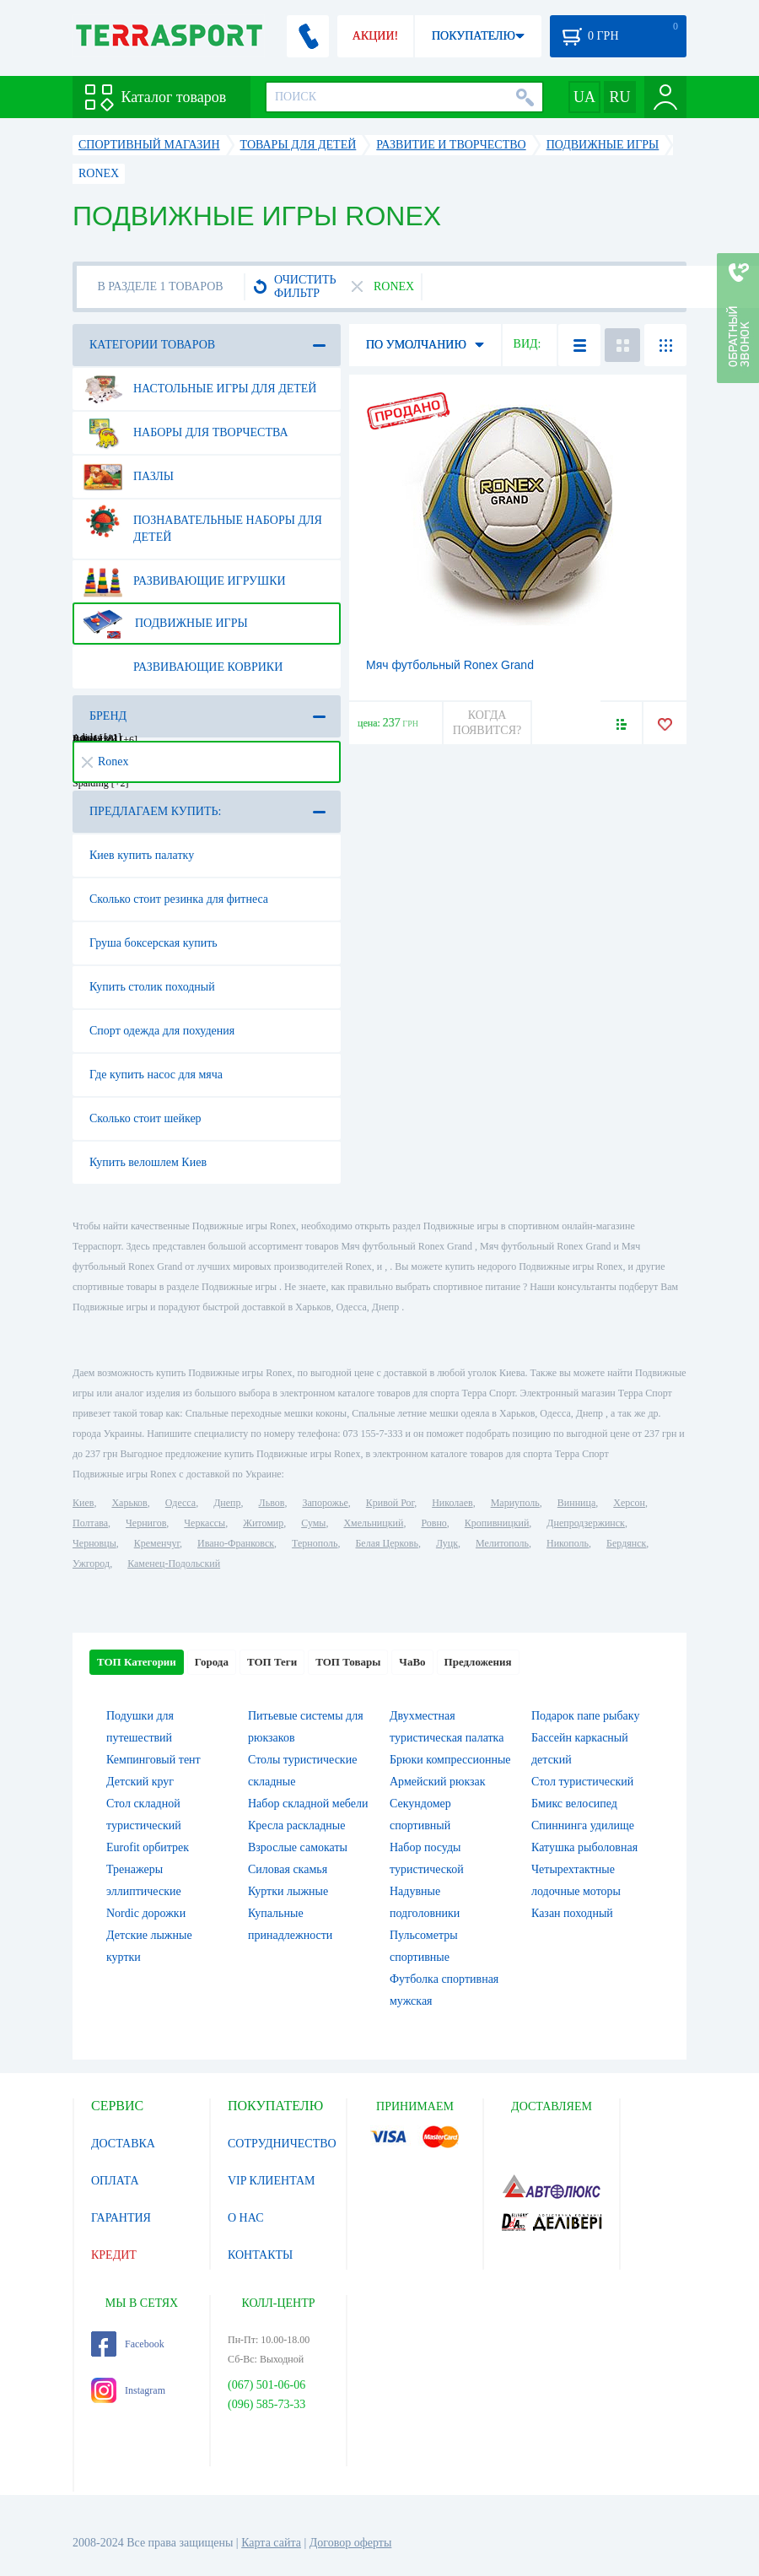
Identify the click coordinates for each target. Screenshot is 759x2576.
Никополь (567, 1543)
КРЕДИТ (114, 2255)
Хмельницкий (373, 1523)
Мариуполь (515, 1503)
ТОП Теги (272, 1661)
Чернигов (146, 1523)
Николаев (452, 1503)
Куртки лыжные (288, 1891)
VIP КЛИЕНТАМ (271, 2180)
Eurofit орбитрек (147, 1847)
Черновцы (94, 1543)
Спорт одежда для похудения (161, 1030)
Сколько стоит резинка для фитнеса (178, 899)
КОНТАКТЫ (260, 2255)
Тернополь (314, 1543)
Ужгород (91, 1563)
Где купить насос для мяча (156, 1074)
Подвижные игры (165, 623)
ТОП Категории (136, 1661)
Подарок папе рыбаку (585, 1715)
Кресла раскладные (296, 1825)
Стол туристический (582, 1781)
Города (212, 1661)
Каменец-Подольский (173, 1563)
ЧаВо (412, 1661)
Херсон (629, 1503)
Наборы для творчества (185, 432)
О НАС (245, 2217)
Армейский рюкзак (438, 1781)
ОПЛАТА (115, 2180)
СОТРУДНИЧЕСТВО (282, 2143)
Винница (576, 1503)
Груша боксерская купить (153, 943)
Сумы (313, 1523)
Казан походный (572, 1913)
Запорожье (324, 1503)
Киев (83, 1503)
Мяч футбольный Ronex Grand (450, 665)
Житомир (263, 1523)
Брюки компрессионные (450, 1759)
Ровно (433, 1523)
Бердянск (626, 1543)
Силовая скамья (287, 1869)
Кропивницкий (497, 1523)
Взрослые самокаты (297, 1847)
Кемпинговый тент (153, 1759)
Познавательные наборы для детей (202, 522)
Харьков (129, 1503)
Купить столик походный (152, 986)
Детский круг (140, 1781)
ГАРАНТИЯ (121, 2217)
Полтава (90, 1523)
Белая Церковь (386, 1543)
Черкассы (204, 1523)
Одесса (180, 1503)
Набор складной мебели (308, 1803)
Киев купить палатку (141, 855)
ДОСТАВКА (123, 2143)
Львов (272, 1503)
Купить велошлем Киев (148, 1162)
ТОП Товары (347, 1661)
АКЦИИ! (375, 36)
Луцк (447, 1543)
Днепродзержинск (585, 1523)
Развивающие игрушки (184, 581)
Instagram (128, 2390)
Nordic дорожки (146, 1913)
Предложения (478, 1661)
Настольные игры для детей (199, 389)
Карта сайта (271, 2542)
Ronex (105, 761)
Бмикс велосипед (574, 1803)
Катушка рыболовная (584, 1847)
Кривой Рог (390, 1503)
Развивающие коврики (183, 667)
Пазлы (128, 476)
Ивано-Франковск (235, 1543)
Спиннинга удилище (582, 1825)
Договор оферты (351, 2542)
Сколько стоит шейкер (145, 1118)
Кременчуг (157, 1543)
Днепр (226, 1503)
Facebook (127, 2344)
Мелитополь (502, 1543)
